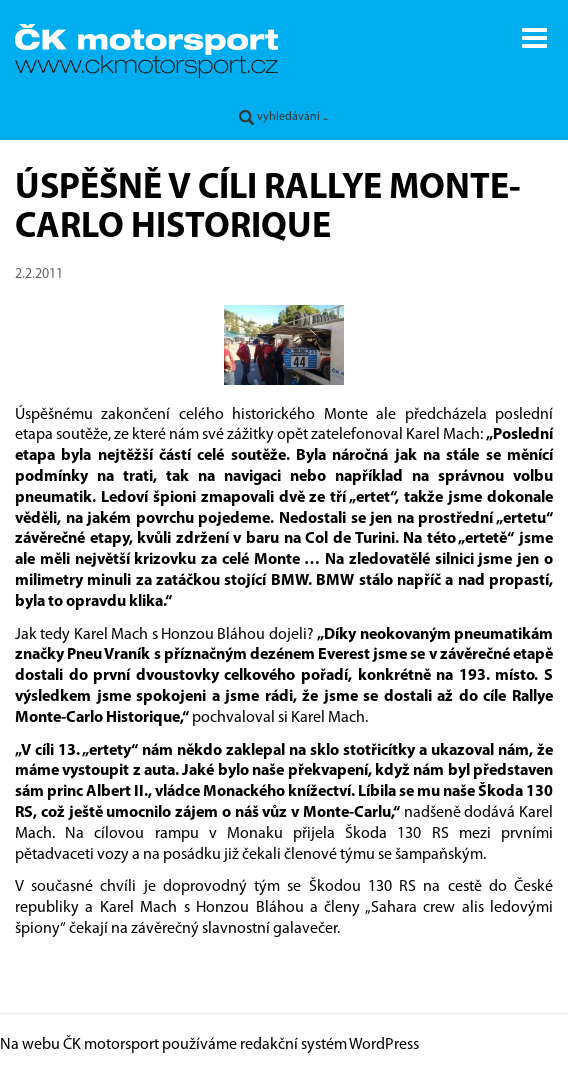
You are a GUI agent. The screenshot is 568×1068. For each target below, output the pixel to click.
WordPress (384, 1045)
